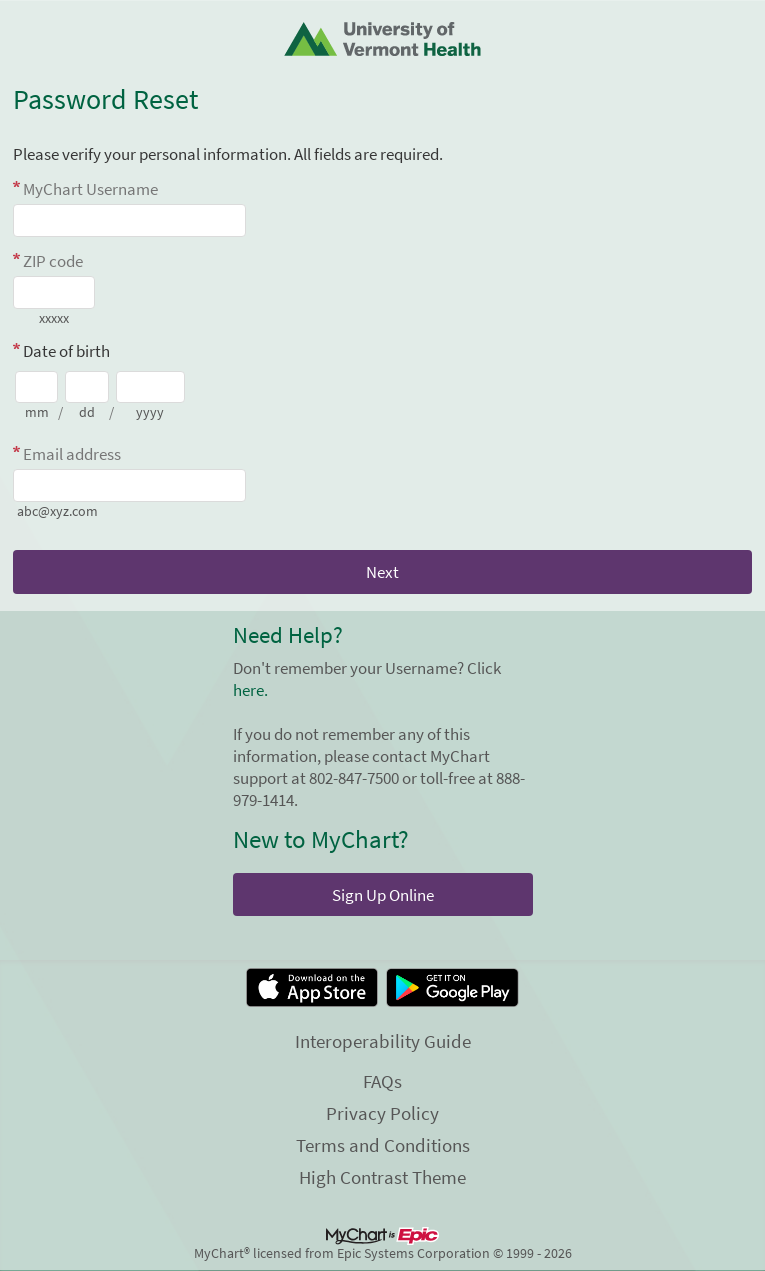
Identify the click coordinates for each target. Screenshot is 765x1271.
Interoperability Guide (383, 1041)
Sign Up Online (383, 895)
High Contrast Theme (382, 1177)
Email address (72, 454)
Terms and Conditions (383, 1145)
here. (250, 690)
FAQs (382, 1081)
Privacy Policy (382, 1113)
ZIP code (53, 261)
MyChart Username (90, 189)
